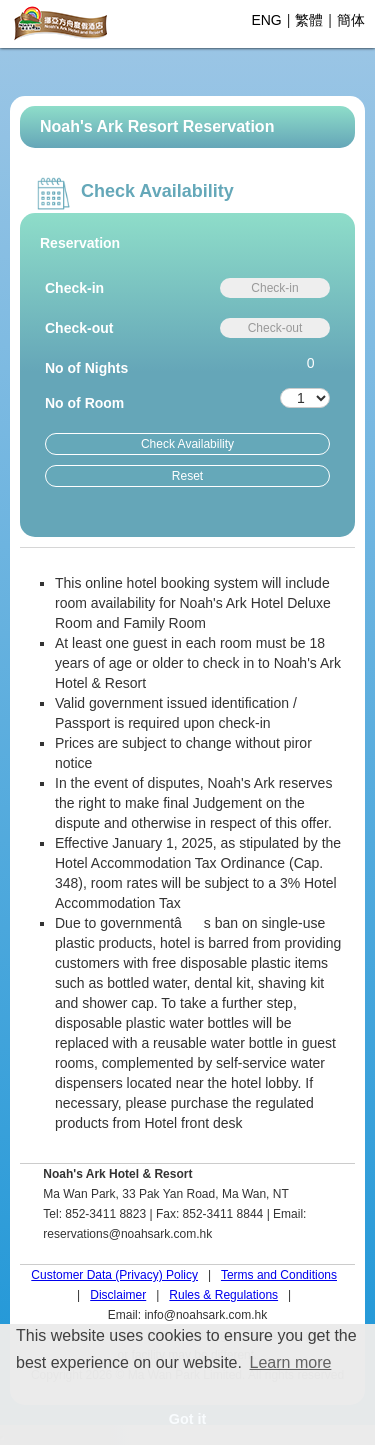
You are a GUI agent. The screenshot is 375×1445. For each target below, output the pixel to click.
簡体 (351, 20)
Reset (187, 476)
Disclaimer (118, 1295)
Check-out (79, 328)
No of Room (84, 403)
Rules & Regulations (223, 1295)
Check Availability (187, 444)
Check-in (74, 288)
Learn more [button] (291, 1362)
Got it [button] (188, 1419)
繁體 (309, 20)
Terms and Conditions (279, 1275)
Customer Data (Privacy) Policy (114, 1275)
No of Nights (86, 368)
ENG (266, 20)
